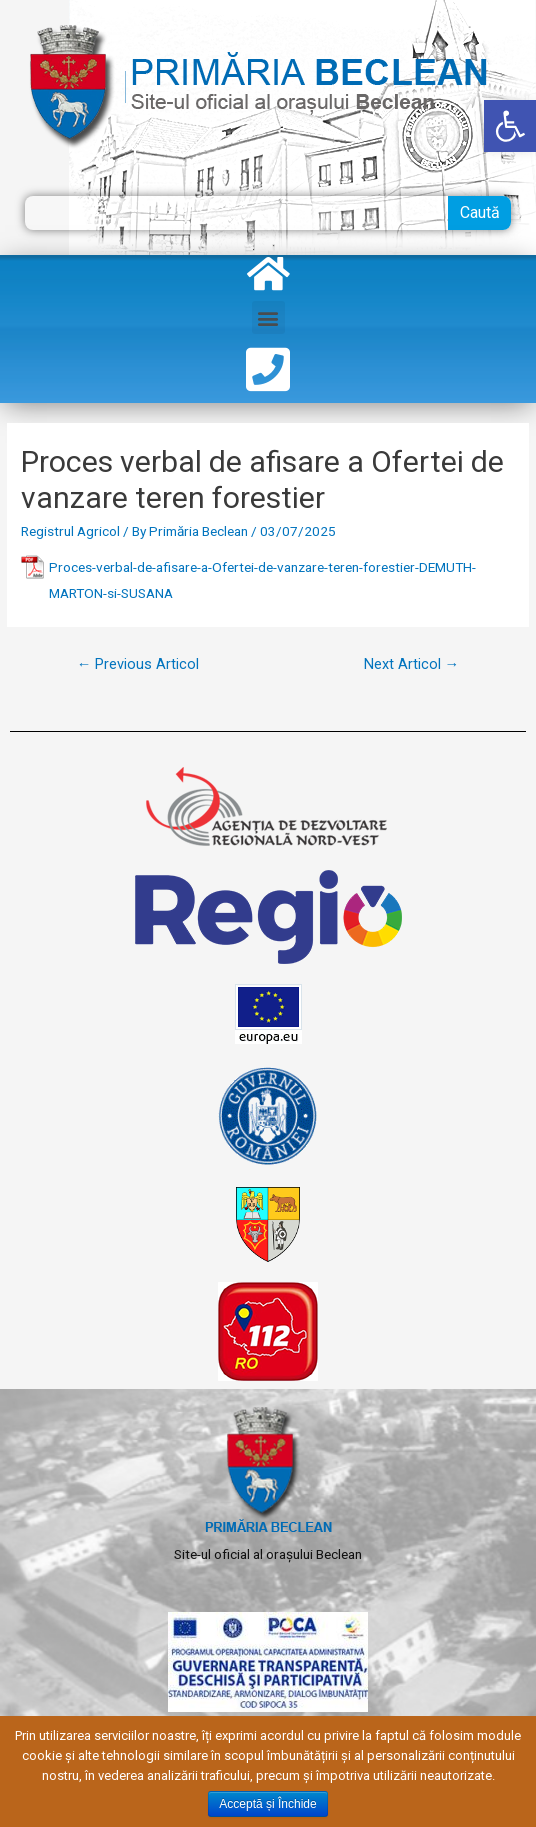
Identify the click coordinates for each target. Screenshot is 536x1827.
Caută (480, 212)
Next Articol (412, 664)
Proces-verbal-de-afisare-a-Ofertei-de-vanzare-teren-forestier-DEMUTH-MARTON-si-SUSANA (262, 579)
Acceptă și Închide (267, 1804)
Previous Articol (138, 664)
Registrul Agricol (70, 531)
